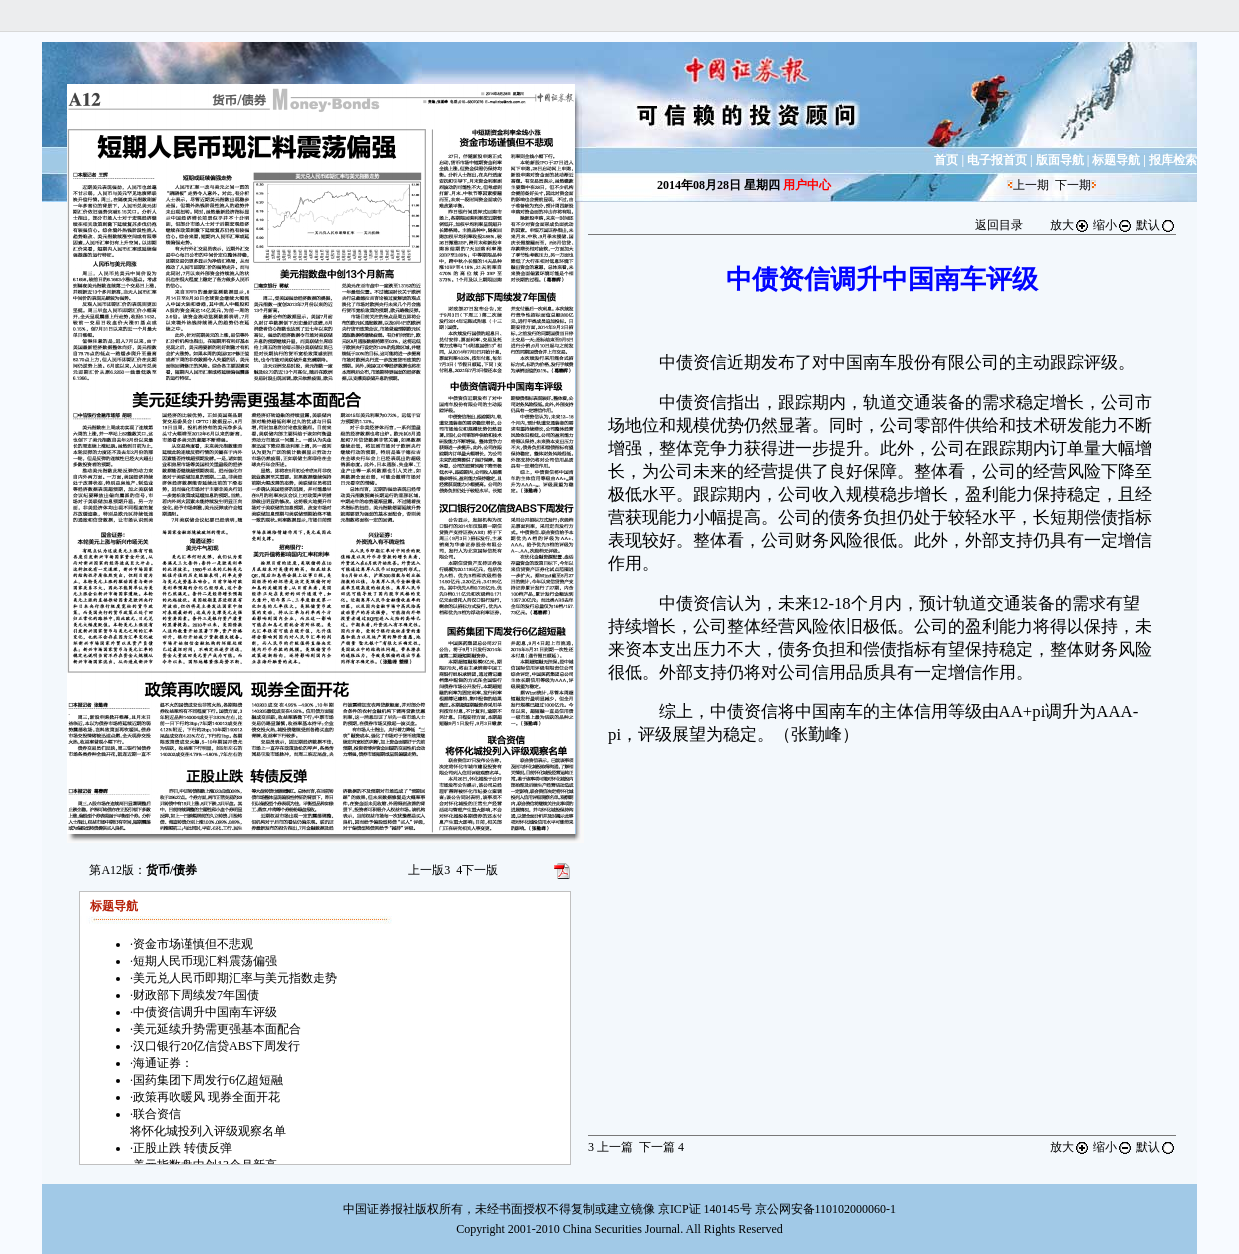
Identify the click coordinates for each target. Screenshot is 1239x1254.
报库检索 (1173, 160)
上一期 (1031, 185)
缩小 (1113, 225)
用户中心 (807, 185)
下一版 (477, 870)
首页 (946, 160)
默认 (1156, 225)
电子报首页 (997, 160)
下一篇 (661, 1147)
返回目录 (999, 225)
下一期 (1073, 185)
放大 (1070, 225)
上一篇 (610, 1147)
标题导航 (1116, 160)
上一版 (429, 870)
